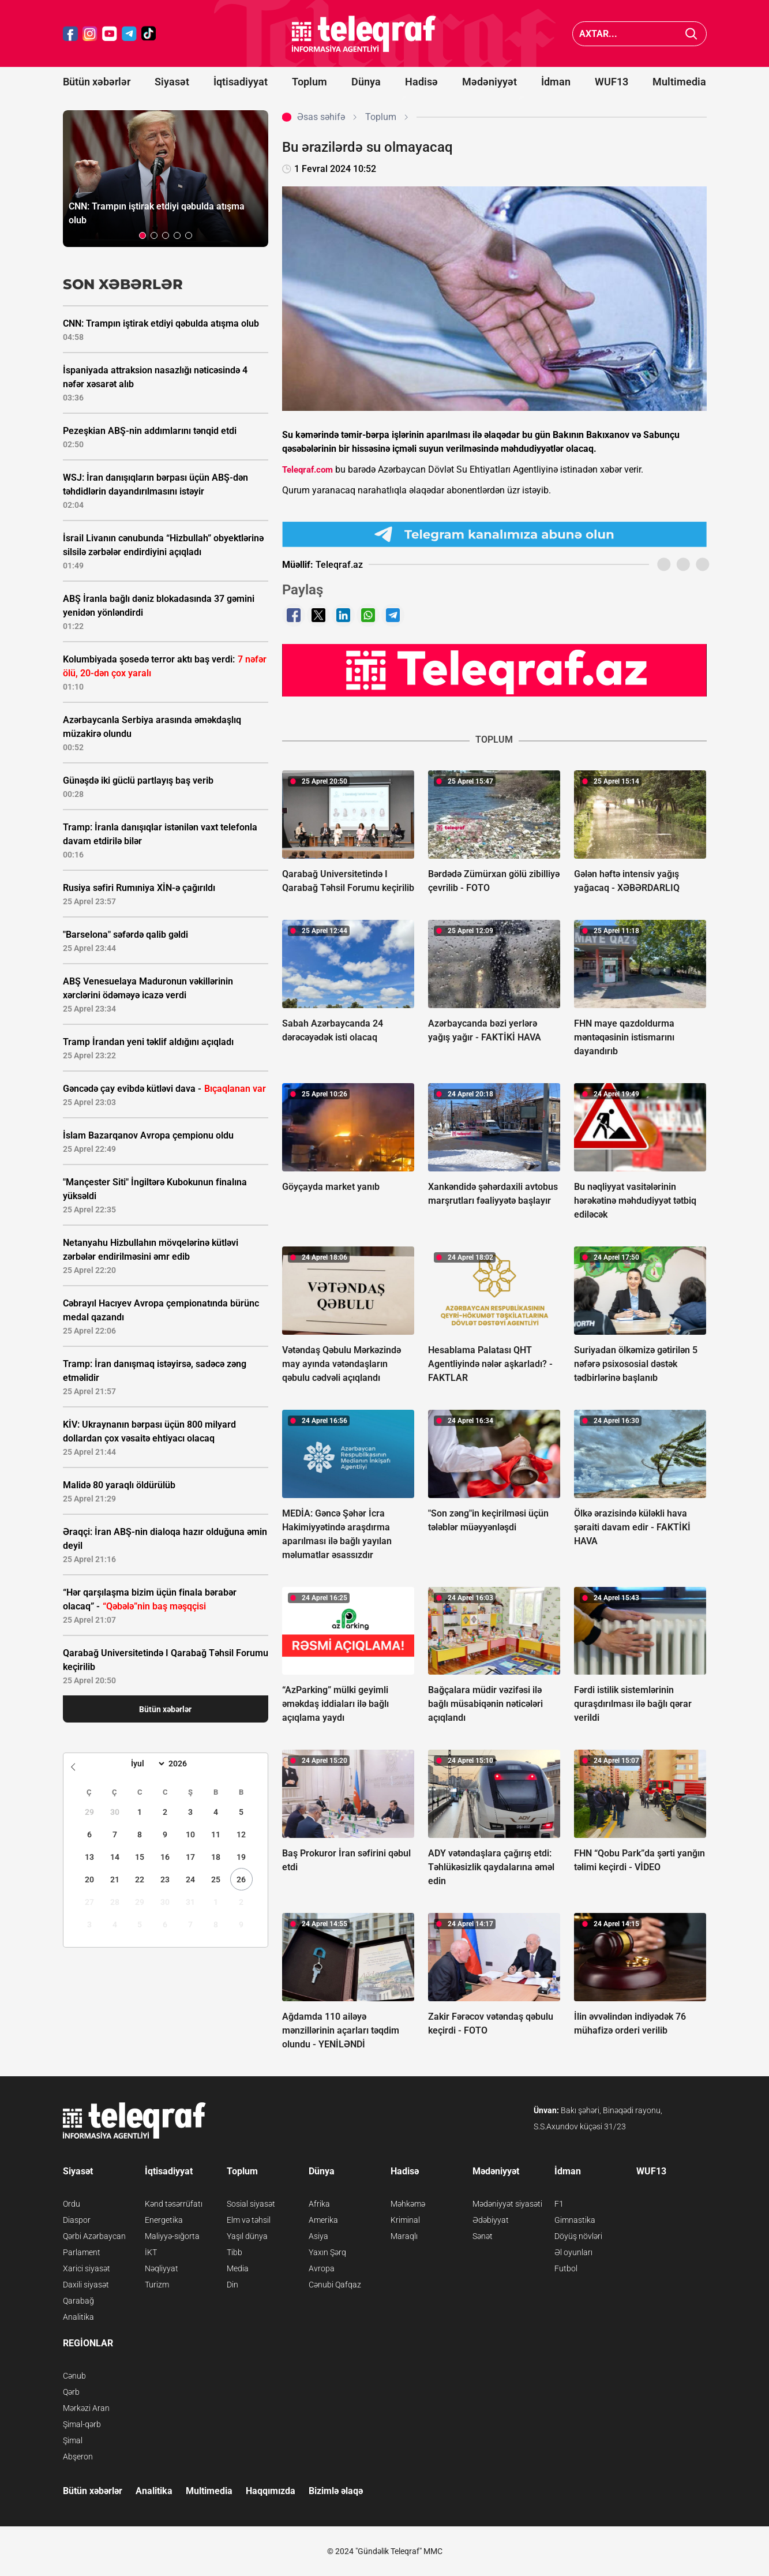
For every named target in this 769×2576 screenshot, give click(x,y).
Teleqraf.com (307, 470)
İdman (556, 82)
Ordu (71, 2203)
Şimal (72, 2440)
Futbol (565, 2268)
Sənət (482, 2236)
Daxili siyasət (86, 2284)
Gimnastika (574, 2220)
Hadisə (421, 82)
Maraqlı (404, 2236)
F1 (559, 2203)
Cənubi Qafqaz (335, 2284)
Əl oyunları (573, 2252)
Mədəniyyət (489, 82)
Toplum (309, 82)
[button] (142, 235)
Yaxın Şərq (327, 2252)
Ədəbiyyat (490, 2220)
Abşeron (78, 2456)
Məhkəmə (408, 2203)
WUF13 (611, 82)
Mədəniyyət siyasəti (507, 2203)
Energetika (164, 2220)
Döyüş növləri (578, 2236)
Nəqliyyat (161, 2268)
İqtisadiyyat (240, 82)
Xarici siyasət (86, 2268)
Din (232, 2284)
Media (238, 2268)
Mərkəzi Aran (86, 2408)
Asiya (318, 2236)
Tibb (234, 2252)
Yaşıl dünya (247, 2236)
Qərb (71, 2392)
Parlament (81, 2252)
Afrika (319, 2203)
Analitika (78, 2317)
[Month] (146, 1763)
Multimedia (679, 82)
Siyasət (172, 82)
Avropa (322, 2268)
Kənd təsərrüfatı (173, 2203)
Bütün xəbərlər (96, 82)
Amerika (323, 2220)
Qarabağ (78, 2300)
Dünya (366, 82)
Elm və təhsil (249, 2220)
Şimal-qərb (82, 2424)
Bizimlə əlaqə (336, 2490)
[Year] (185, 1763)
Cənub (74, 2375)
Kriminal (405, 2220)
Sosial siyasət (251, 2203)
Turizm (157, 2284)
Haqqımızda (270, 2490)
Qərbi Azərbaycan (94, 2236)
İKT (151, 2252)
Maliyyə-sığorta (172, 2236)
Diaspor (77, 2220)
